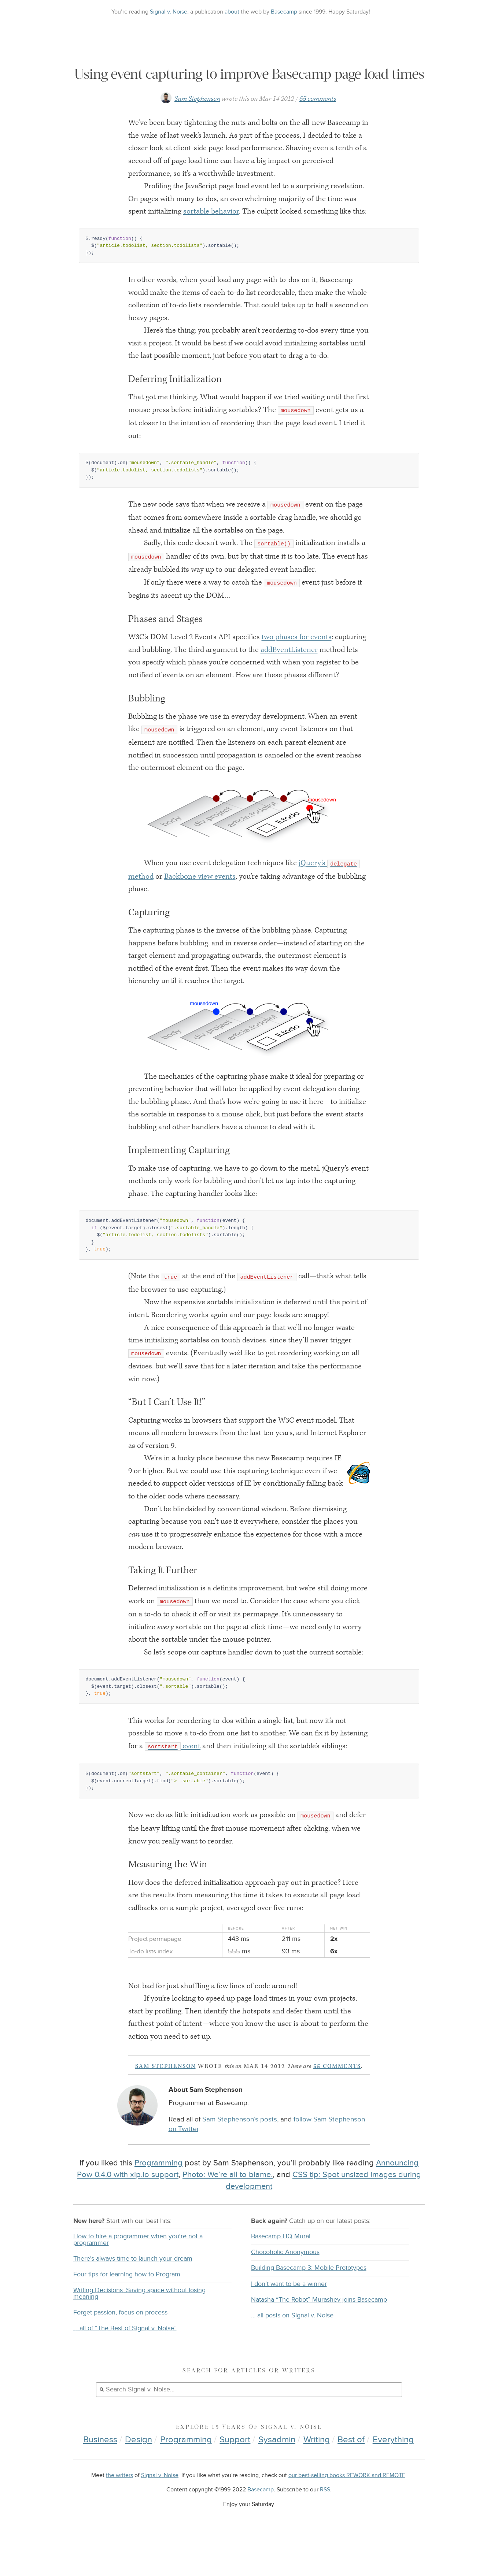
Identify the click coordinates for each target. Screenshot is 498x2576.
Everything (393, 2471)
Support (235, 2471)
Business (100, 2471)
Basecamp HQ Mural (280, 2268)
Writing (316, 2471)
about (232, 11)
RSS (325, 2521)
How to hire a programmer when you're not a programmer (138, 2271)
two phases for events (297, 669)
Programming (158, 2194)
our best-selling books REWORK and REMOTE (346, 2507)
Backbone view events (200, 908)
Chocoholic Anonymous (285, 2284)
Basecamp (284, 11)
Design (138, 2471)
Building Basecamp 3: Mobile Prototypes (308, 2299)
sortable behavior (211, 243)
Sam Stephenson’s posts (239, 2151)
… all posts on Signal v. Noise (292, 2347)
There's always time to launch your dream (132, 2290)
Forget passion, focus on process (120, 2344)
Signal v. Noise (168, 11)
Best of (351, 2471)
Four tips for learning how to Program (126, 2306)
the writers (119, 2507)
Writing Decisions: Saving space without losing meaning (139, 2325)
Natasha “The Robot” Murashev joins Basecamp (319, 2331)
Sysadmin (276, 2471)
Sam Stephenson (197, 130)
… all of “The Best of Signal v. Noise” (125, 2360)
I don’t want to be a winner (289, 2316)
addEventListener (289, 681)
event (173, 1778)
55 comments (317, 130)
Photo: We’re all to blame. (227, 2206)
